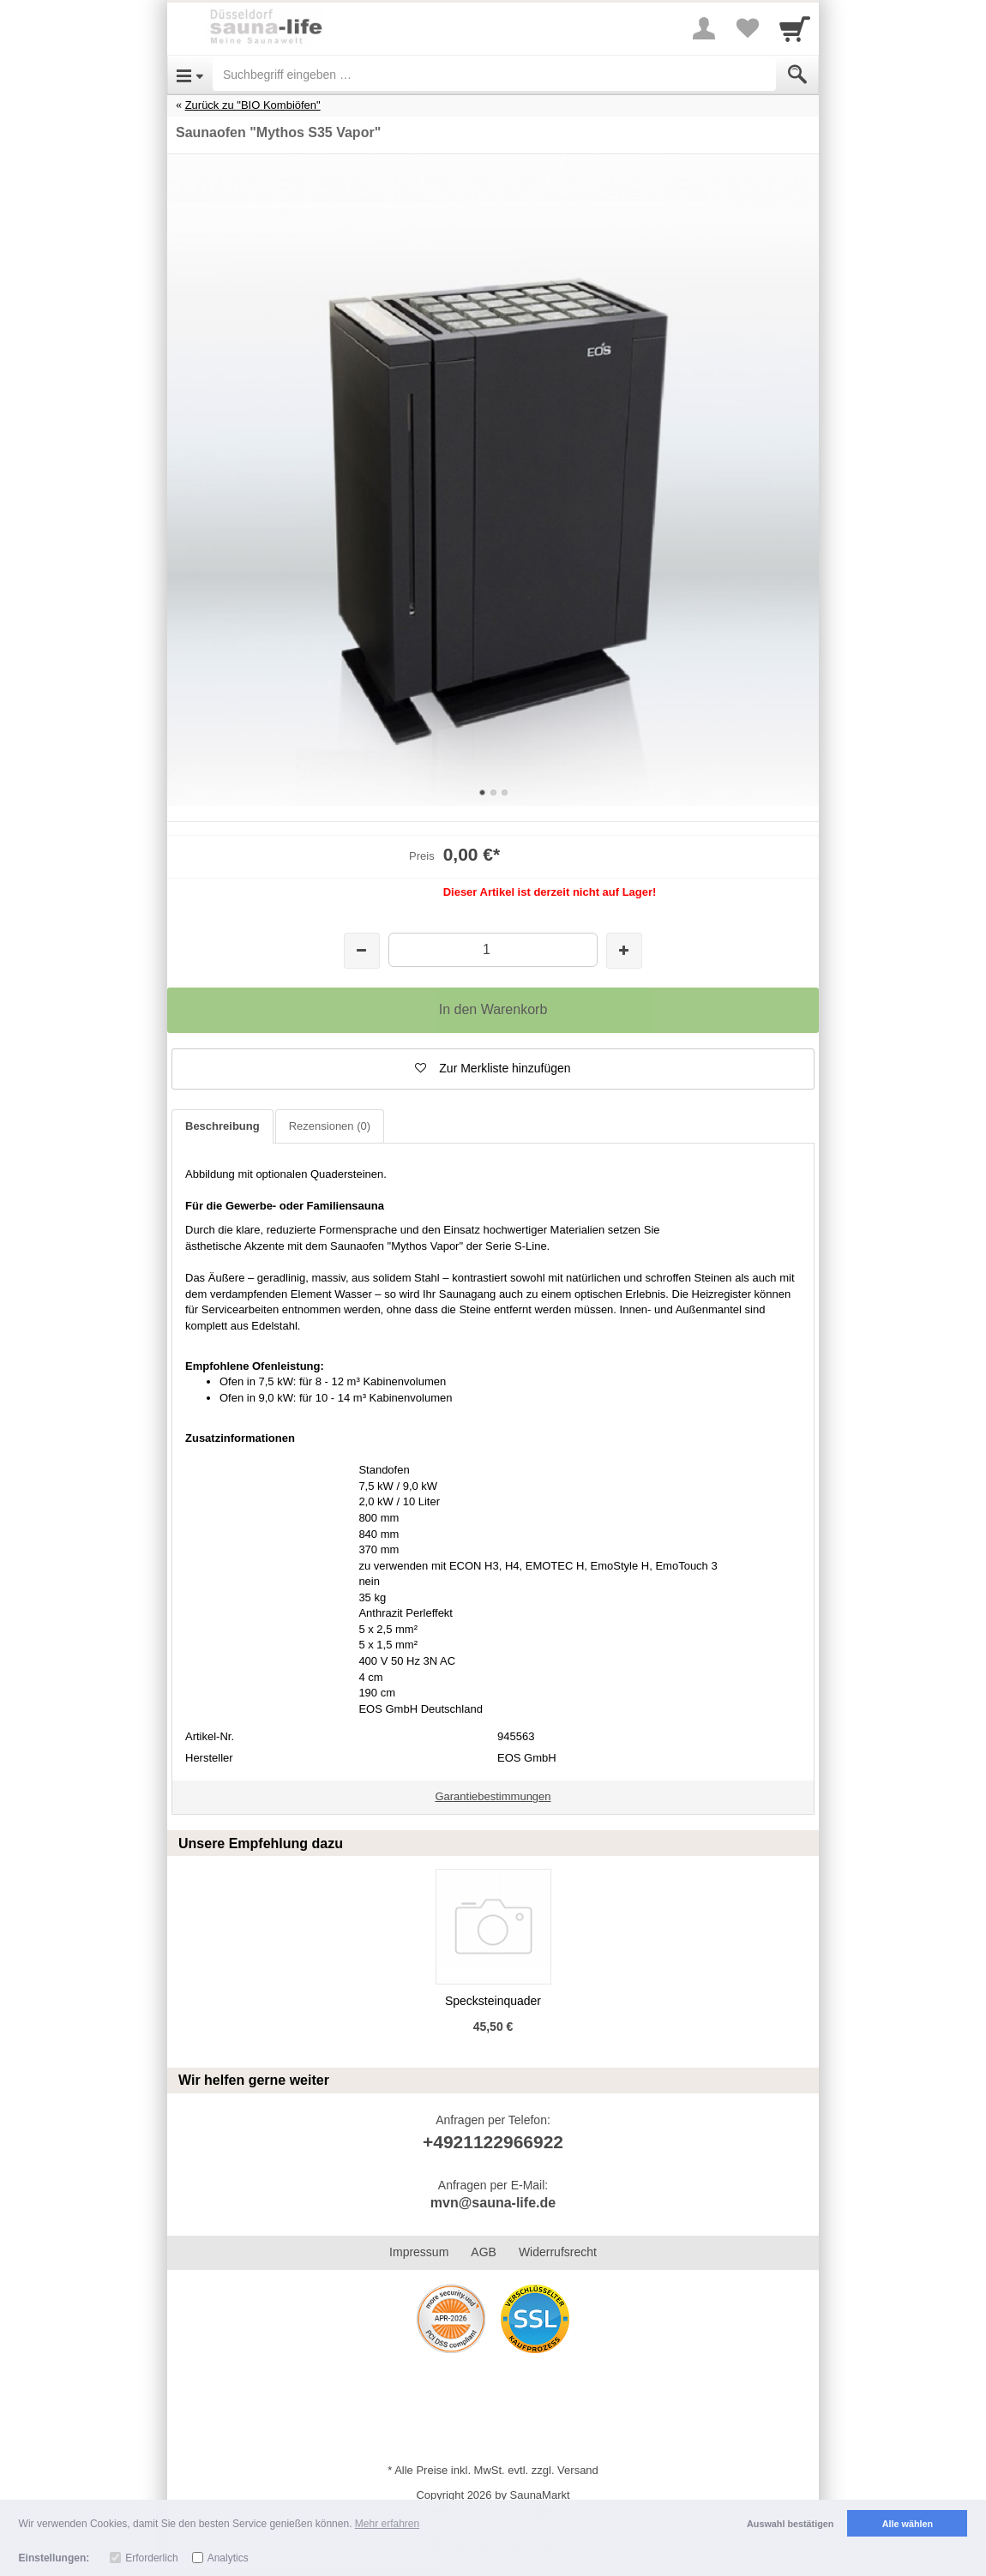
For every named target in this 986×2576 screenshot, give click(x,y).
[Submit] (797, 74)
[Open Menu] (189, 74)
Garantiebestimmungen (492, 1796)
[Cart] (795, 28)
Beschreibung (222, 1126)
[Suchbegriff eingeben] (494, 74)
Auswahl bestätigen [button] (790, 2524)
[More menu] (704, 28)
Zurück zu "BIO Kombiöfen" (253, 105)
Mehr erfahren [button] (387, 2524)
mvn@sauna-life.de (493, 2202)
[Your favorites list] (747, 28)
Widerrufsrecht (558, 2252)
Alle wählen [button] (907, 2524)
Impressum (418, 2252)
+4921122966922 (493, 2142)
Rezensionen (329, 1126)
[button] (493, 1069)
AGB (483, 2252)
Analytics (228, 2558)
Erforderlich (151, 2558)
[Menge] (492, 949)
